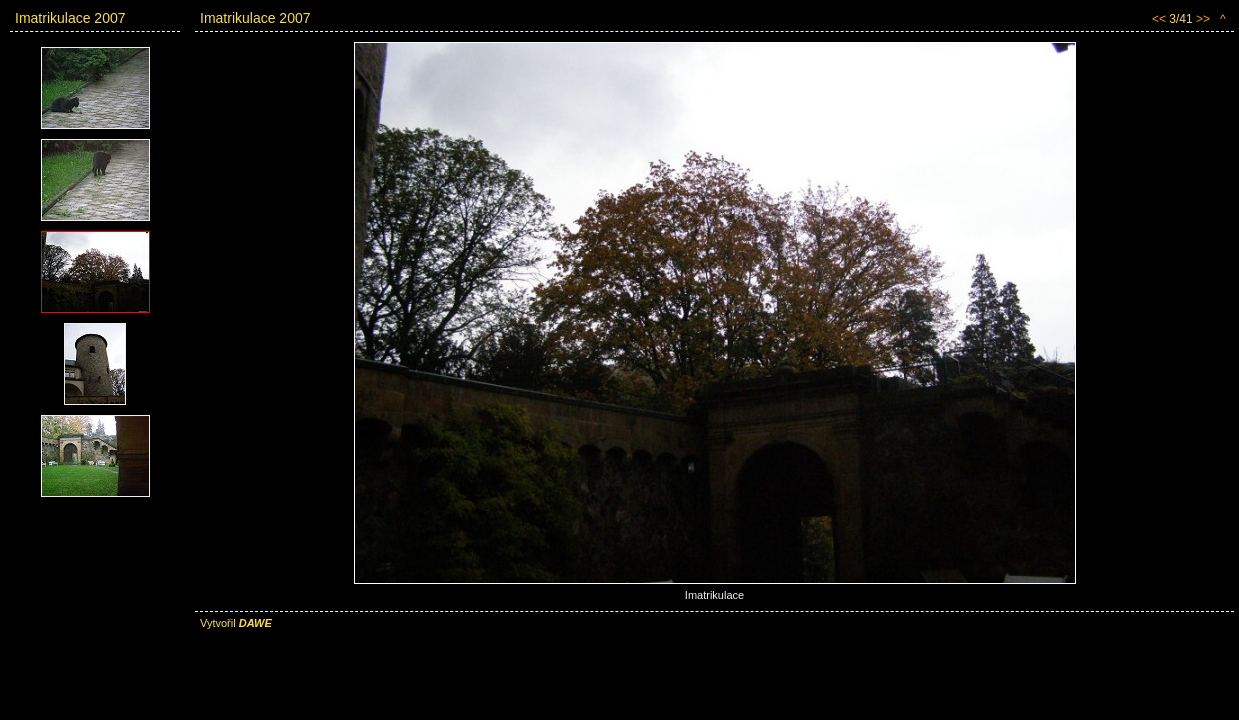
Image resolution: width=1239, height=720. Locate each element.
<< (1159, 19)
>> (1203, 19)
